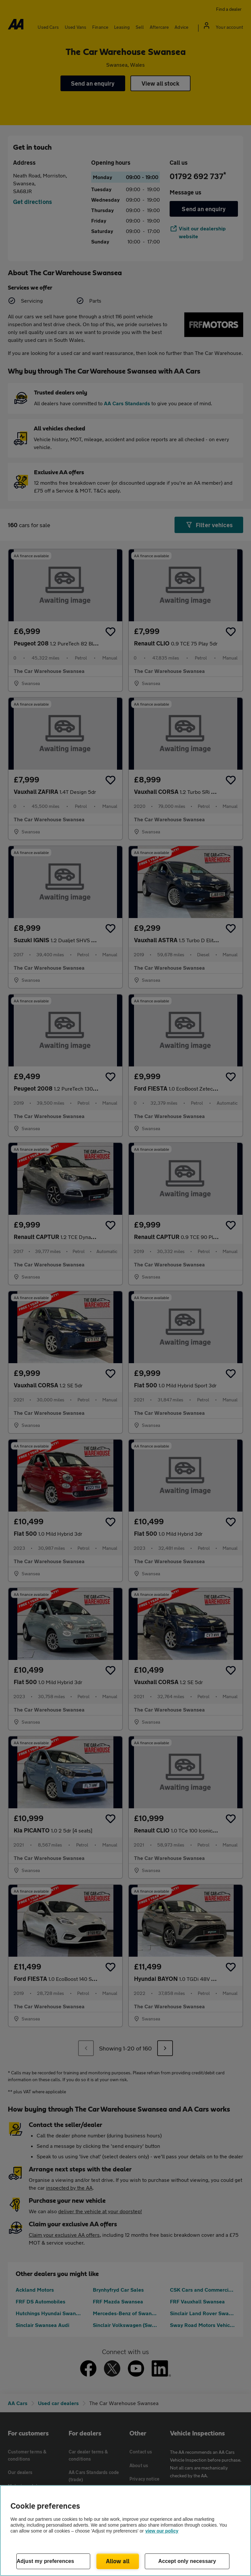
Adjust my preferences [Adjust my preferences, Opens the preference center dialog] (45, 2561)
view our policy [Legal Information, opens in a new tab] (161, 2531)
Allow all (118, 2561)
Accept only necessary (187, 2561)
